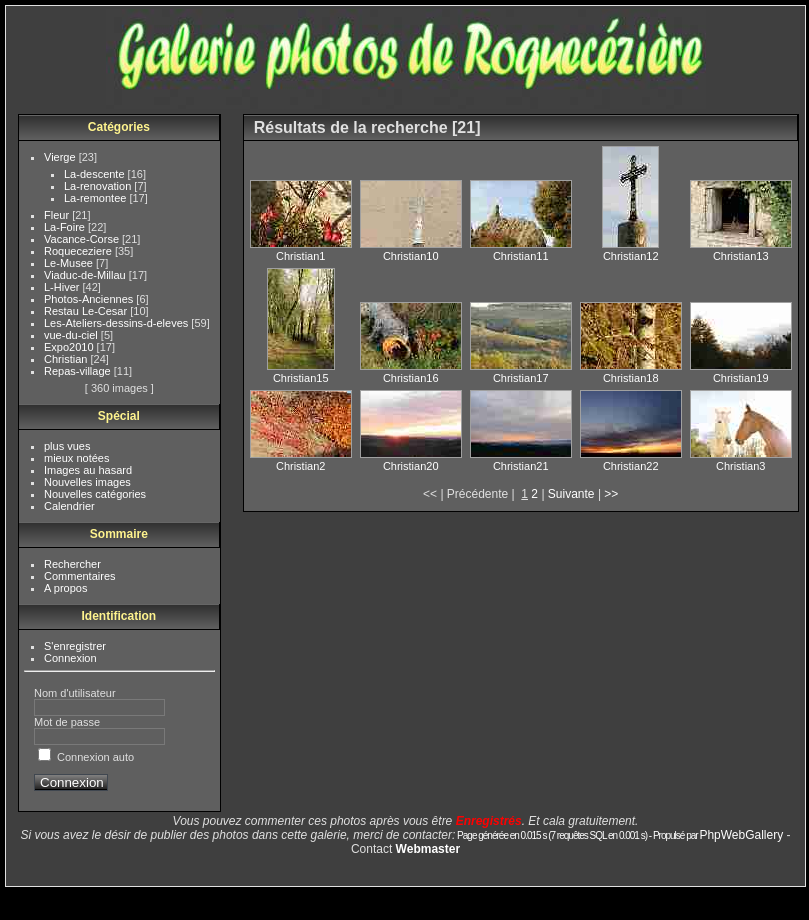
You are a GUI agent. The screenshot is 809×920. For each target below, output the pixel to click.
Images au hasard (88, 470)
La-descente (96, 174)
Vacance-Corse (83, 239)
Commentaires (80, 576)
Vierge (61, 157)
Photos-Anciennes (90, 299)
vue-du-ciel (72, 335)
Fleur (58, 215)
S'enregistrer (75, 646)
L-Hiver (63, 287)
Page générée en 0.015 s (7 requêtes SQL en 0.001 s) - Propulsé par (577, 835)
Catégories (119, 127)
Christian (67, 359)
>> (611, 494)
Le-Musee (70, 263)
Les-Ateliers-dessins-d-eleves (117, 323)
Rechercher (72, 564)
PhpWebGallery (741, 835)
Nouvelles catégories (95, 494)
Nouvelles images (87, 482)
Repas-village (79, 371)
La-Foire (66, 227)
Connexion (70, 658)
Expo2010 (70, 347)
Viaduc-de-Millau (86, 275)
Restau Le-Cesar (87, 311)
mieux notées (76, 458)
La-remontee (96, 198)
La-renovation (99, 186)
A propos (65, 588)
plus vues (67, 446)
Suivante (571, 494)
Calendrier (69, 506)
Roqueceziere (79, 251)
